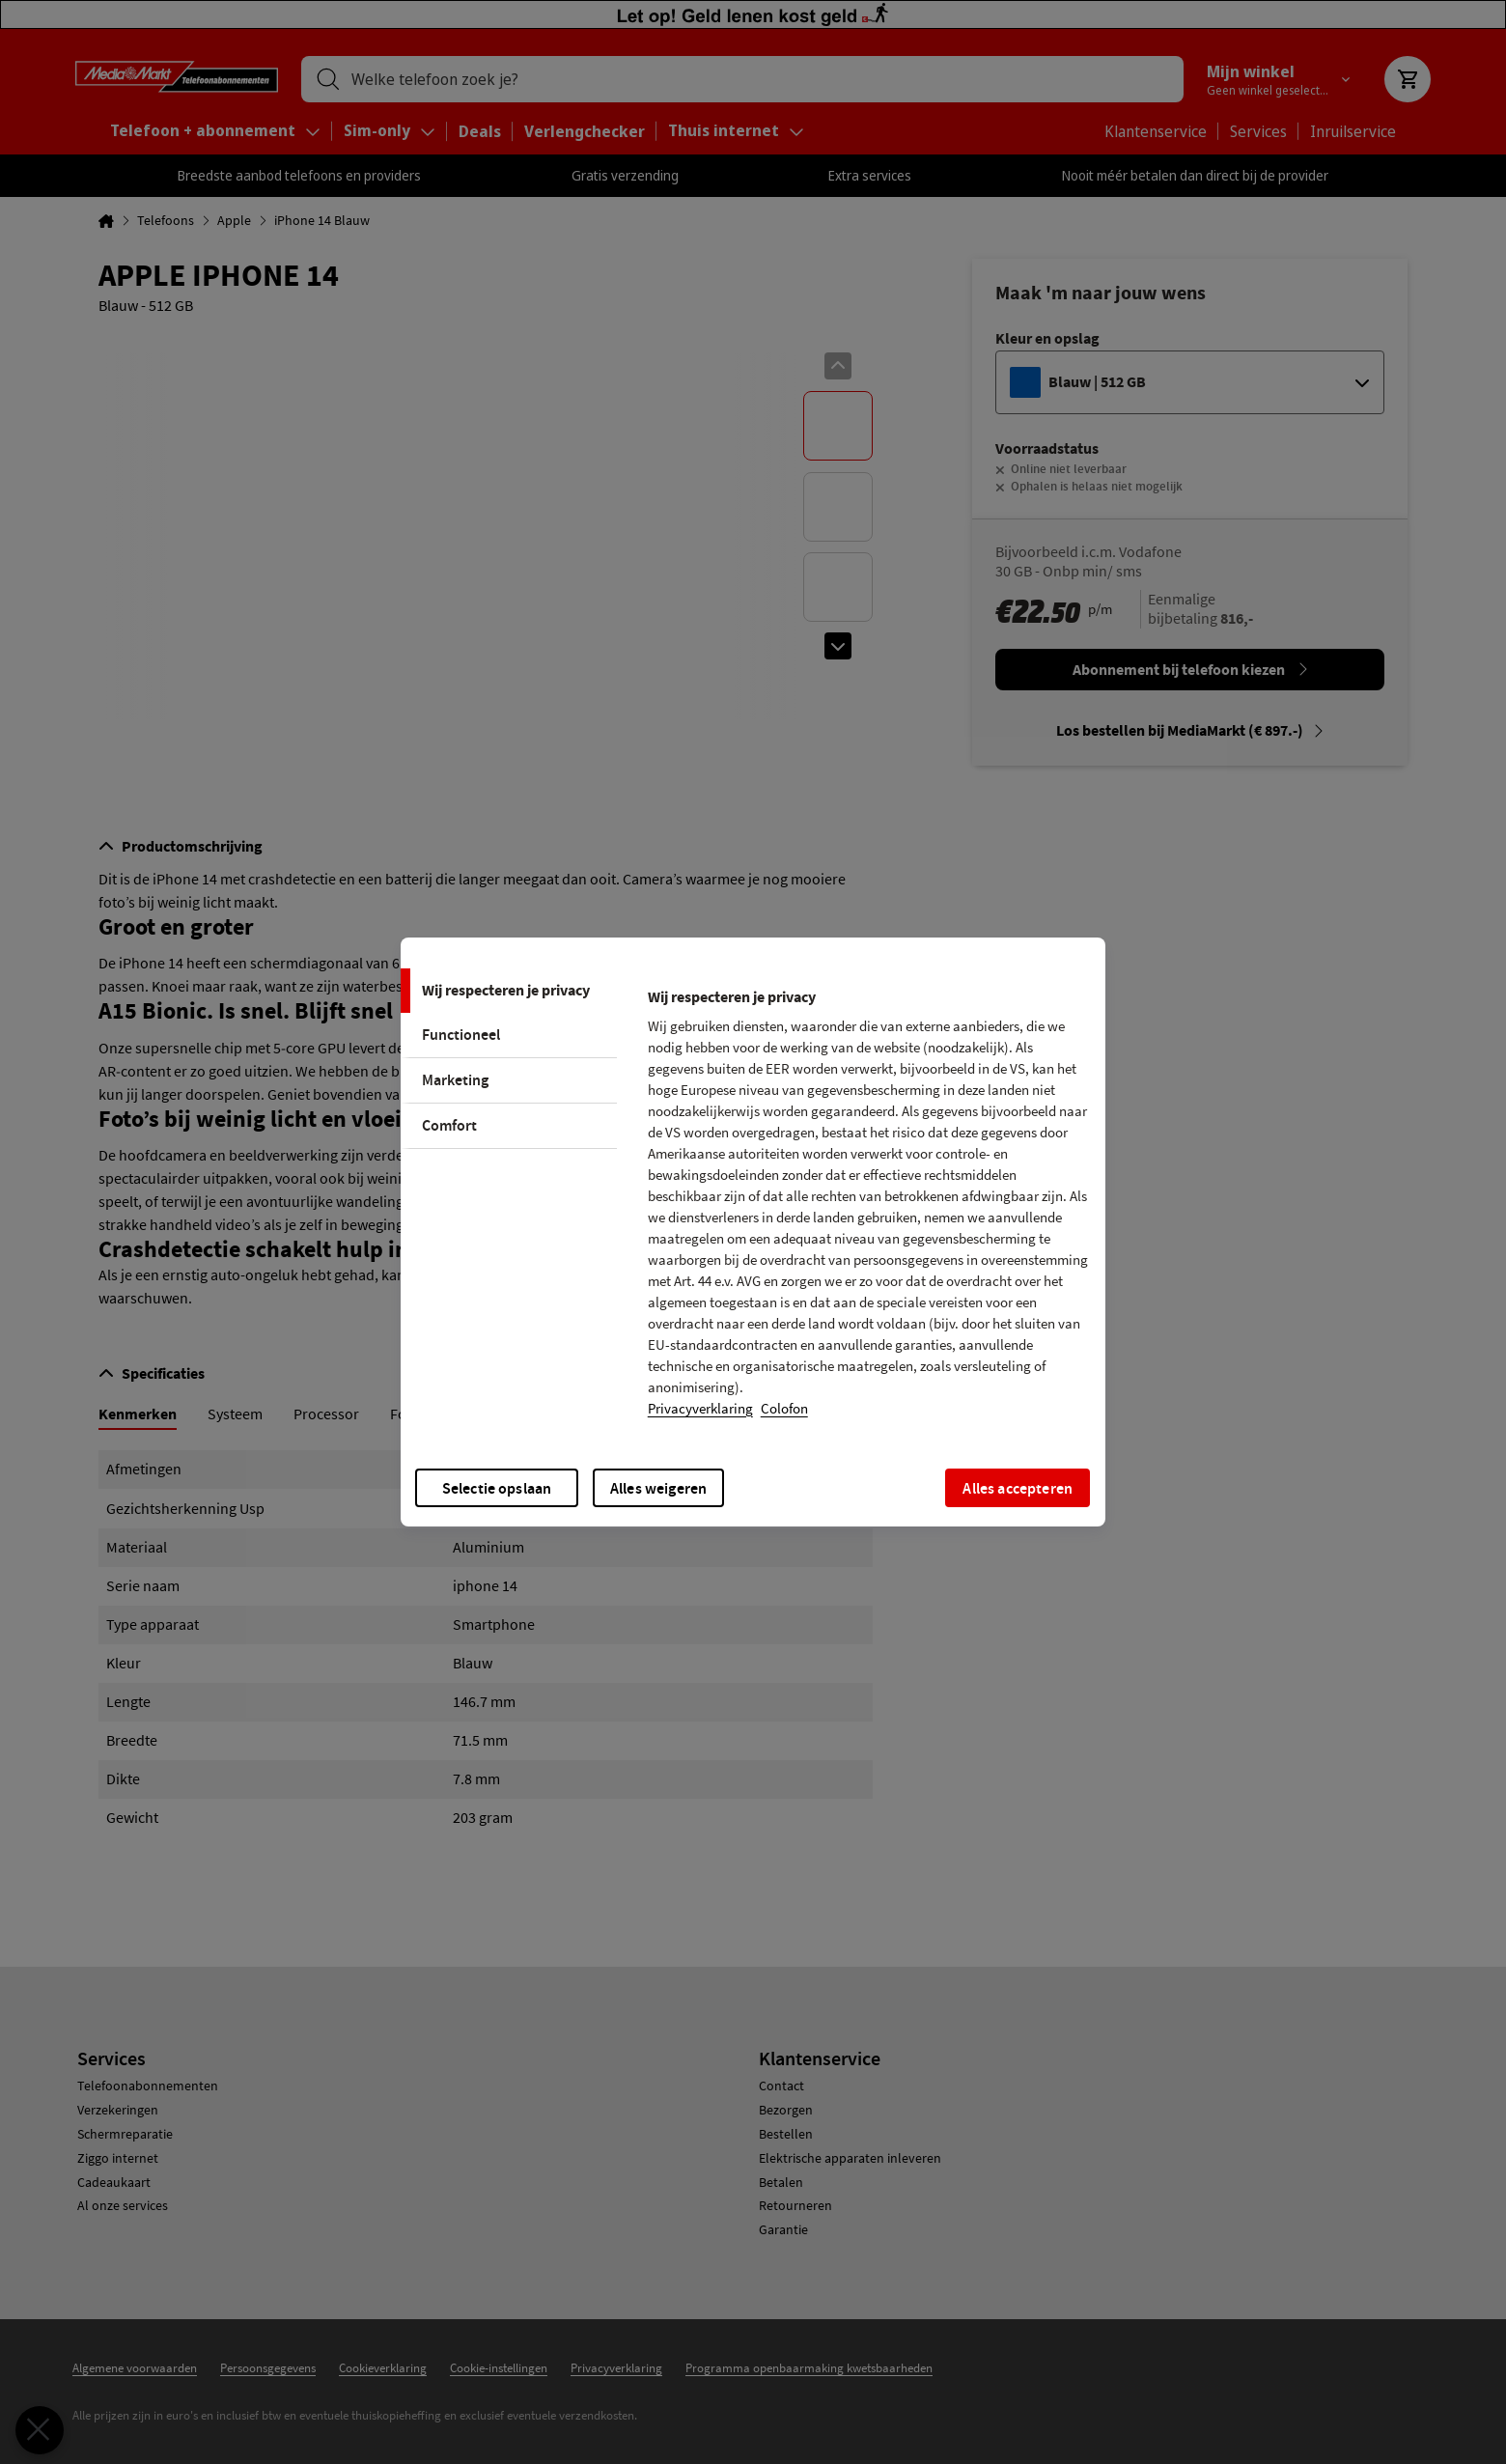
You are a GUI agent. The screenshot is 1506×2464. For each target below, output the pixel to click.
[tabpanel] (868, 1209)
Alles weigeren (658, 1488)
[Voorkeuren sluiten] (39, 2430)
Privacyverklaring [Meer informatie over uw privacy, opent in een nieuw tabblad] (700, 1409)
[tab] (509, 990)
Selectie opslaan (497, 1488)
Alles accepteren (1017, 1488)
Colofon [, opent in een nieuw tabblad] (784, 1409)
